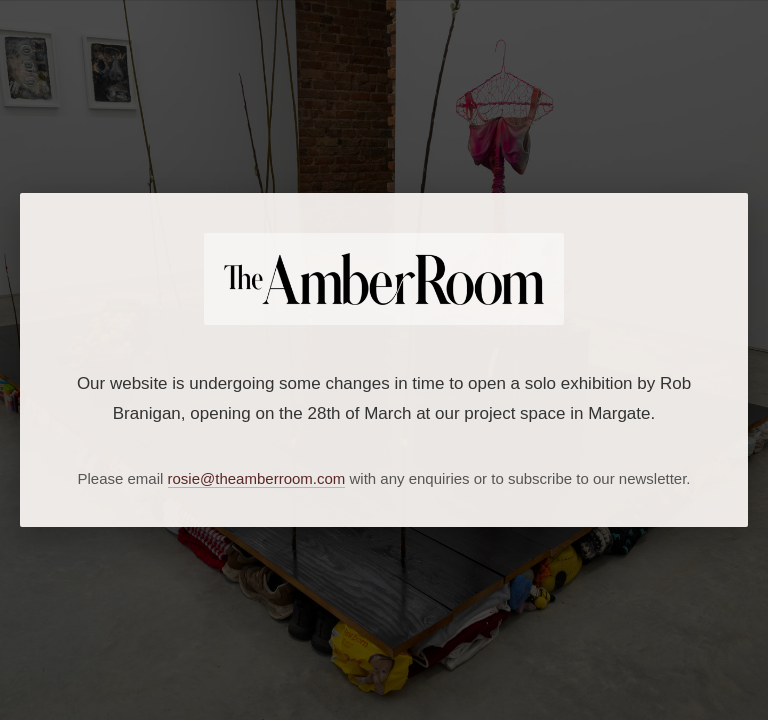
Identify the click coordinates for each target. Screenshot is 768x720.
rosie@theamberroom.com (257, 478)
